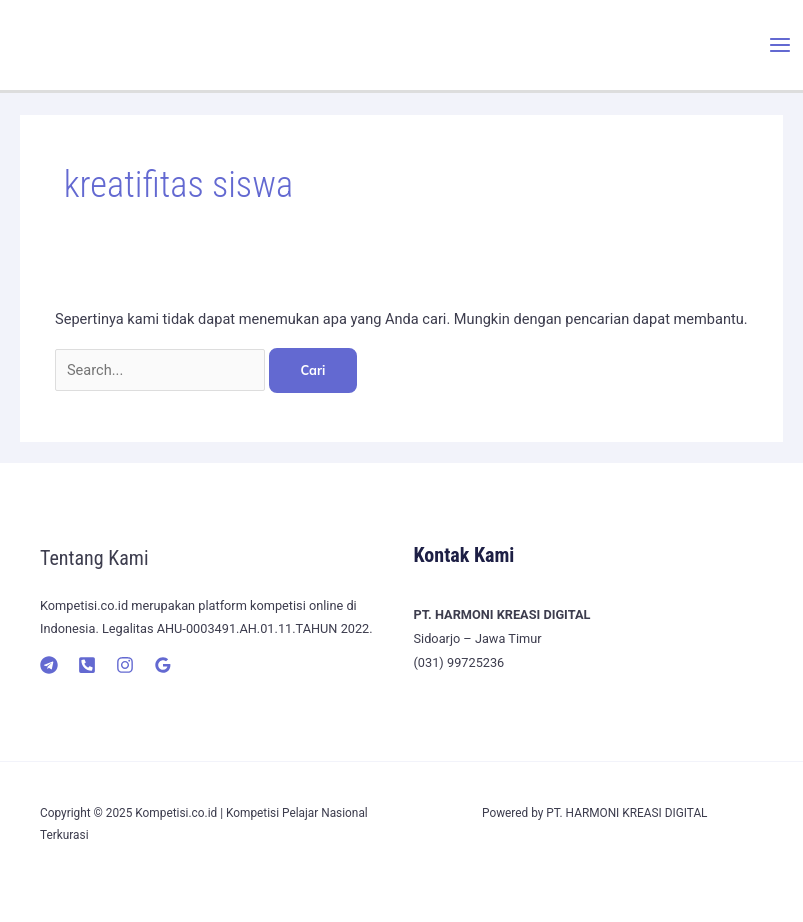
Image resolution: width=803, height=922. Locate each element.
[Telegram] (49, 665)
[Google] (163, 665)
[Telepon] (87, 665)
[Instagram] (125, 665)
